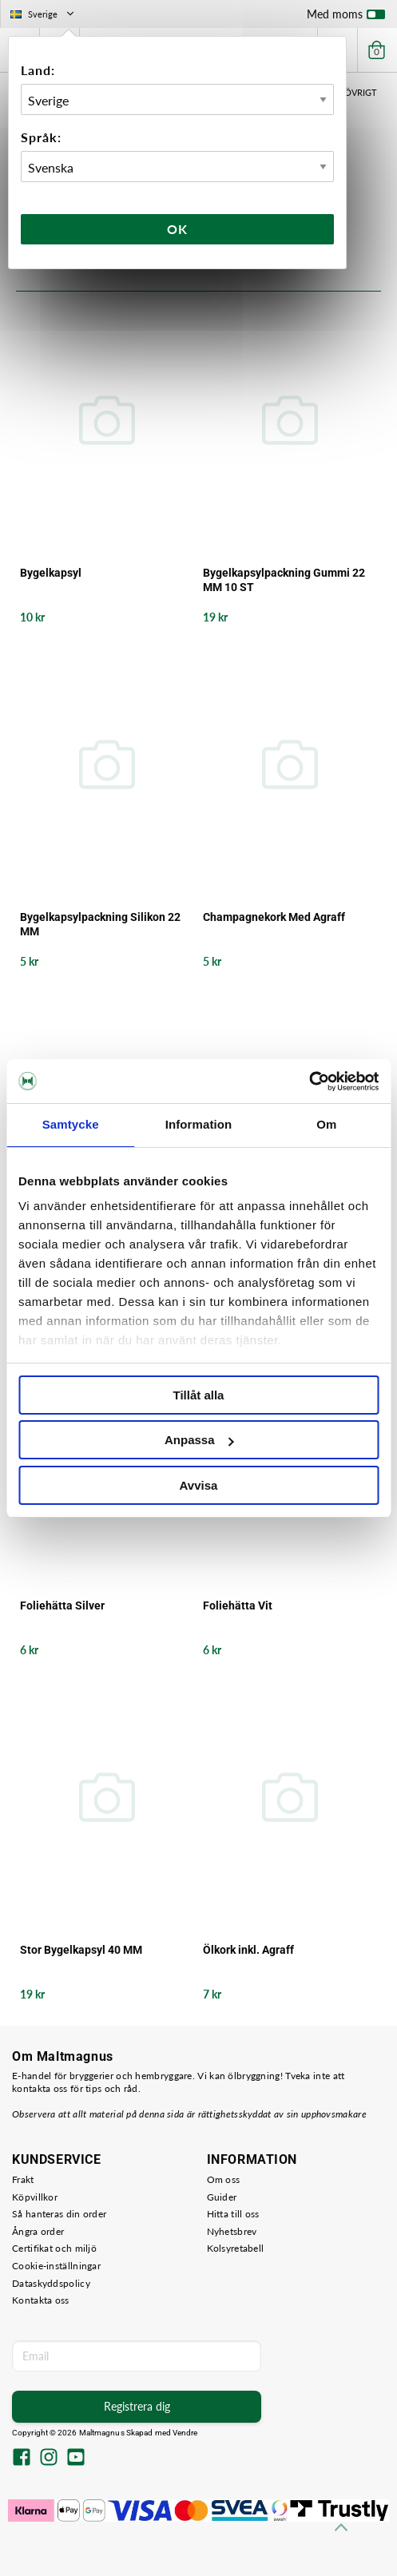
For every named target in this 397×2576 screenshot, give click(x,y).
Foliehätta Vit (237, 1605)
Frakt (23, 2179)
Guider (222, 2197)
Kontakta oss (40, 2300)
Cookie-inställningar (56, 2266)
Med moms (346, 17)
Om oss (223, 2179)
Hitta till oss (233, 2214)
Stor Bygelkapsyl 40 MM (81, 1949)
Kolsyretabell (235, 2248)
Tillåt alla (198, 1395)
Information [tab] (198, 1124)
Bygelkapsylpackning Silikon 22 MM (100, 924)
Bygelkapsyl (50, 572)
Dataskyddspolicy (51, 2283)
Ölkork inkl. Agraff (248, 1949)
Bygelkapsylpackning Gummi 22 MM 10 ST (284, 579)
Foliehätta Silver (62, 1605)
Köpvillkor (35, 2197)
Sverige (43, 14)
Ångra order (38, 2231)
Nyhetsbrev (232, 2231)
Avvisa (199, 1485)
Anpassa (199, 1440)
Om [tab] (326, 1124)
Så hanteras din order (59, 2214)
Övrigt (360, 92)
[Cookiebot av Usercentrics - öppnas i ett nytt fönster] (309, 1081)
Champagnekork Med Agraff (274, 917)
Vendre (185, 2432)
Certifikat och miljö (54, 2248)
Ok (177, 228)
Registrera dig (137, 2406)
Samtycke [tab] (70, 1124)
